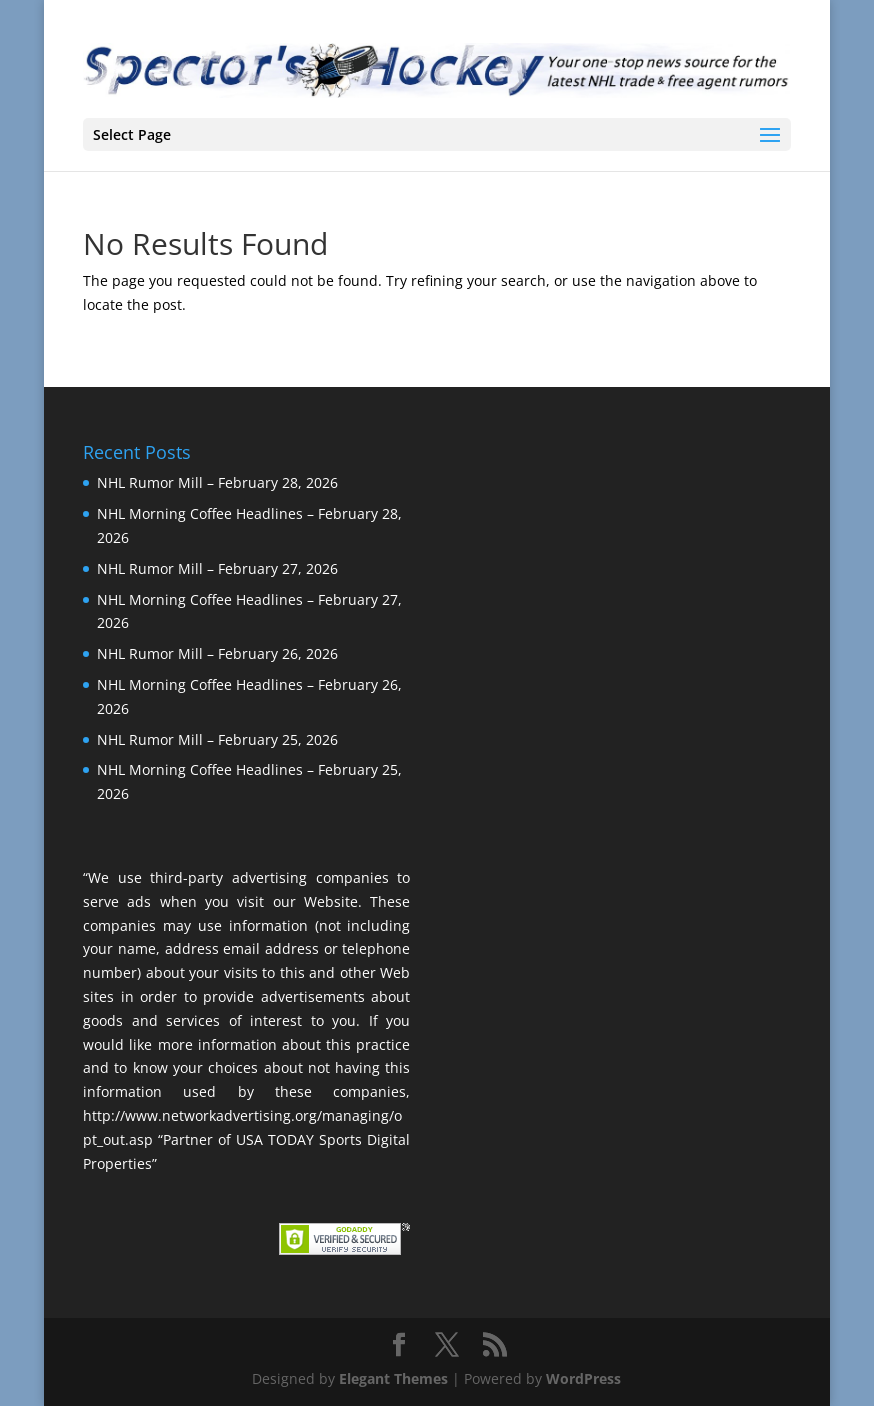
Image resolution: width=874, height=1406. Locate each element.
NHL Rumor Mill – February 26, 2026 (217, 653)
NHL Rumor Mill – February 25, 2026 (217, 739)
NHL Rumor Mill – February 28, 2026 (217, 482)
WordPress (583, 1378)
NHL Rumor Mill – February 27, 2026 (217, 568)
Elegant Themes (393, 1378)
